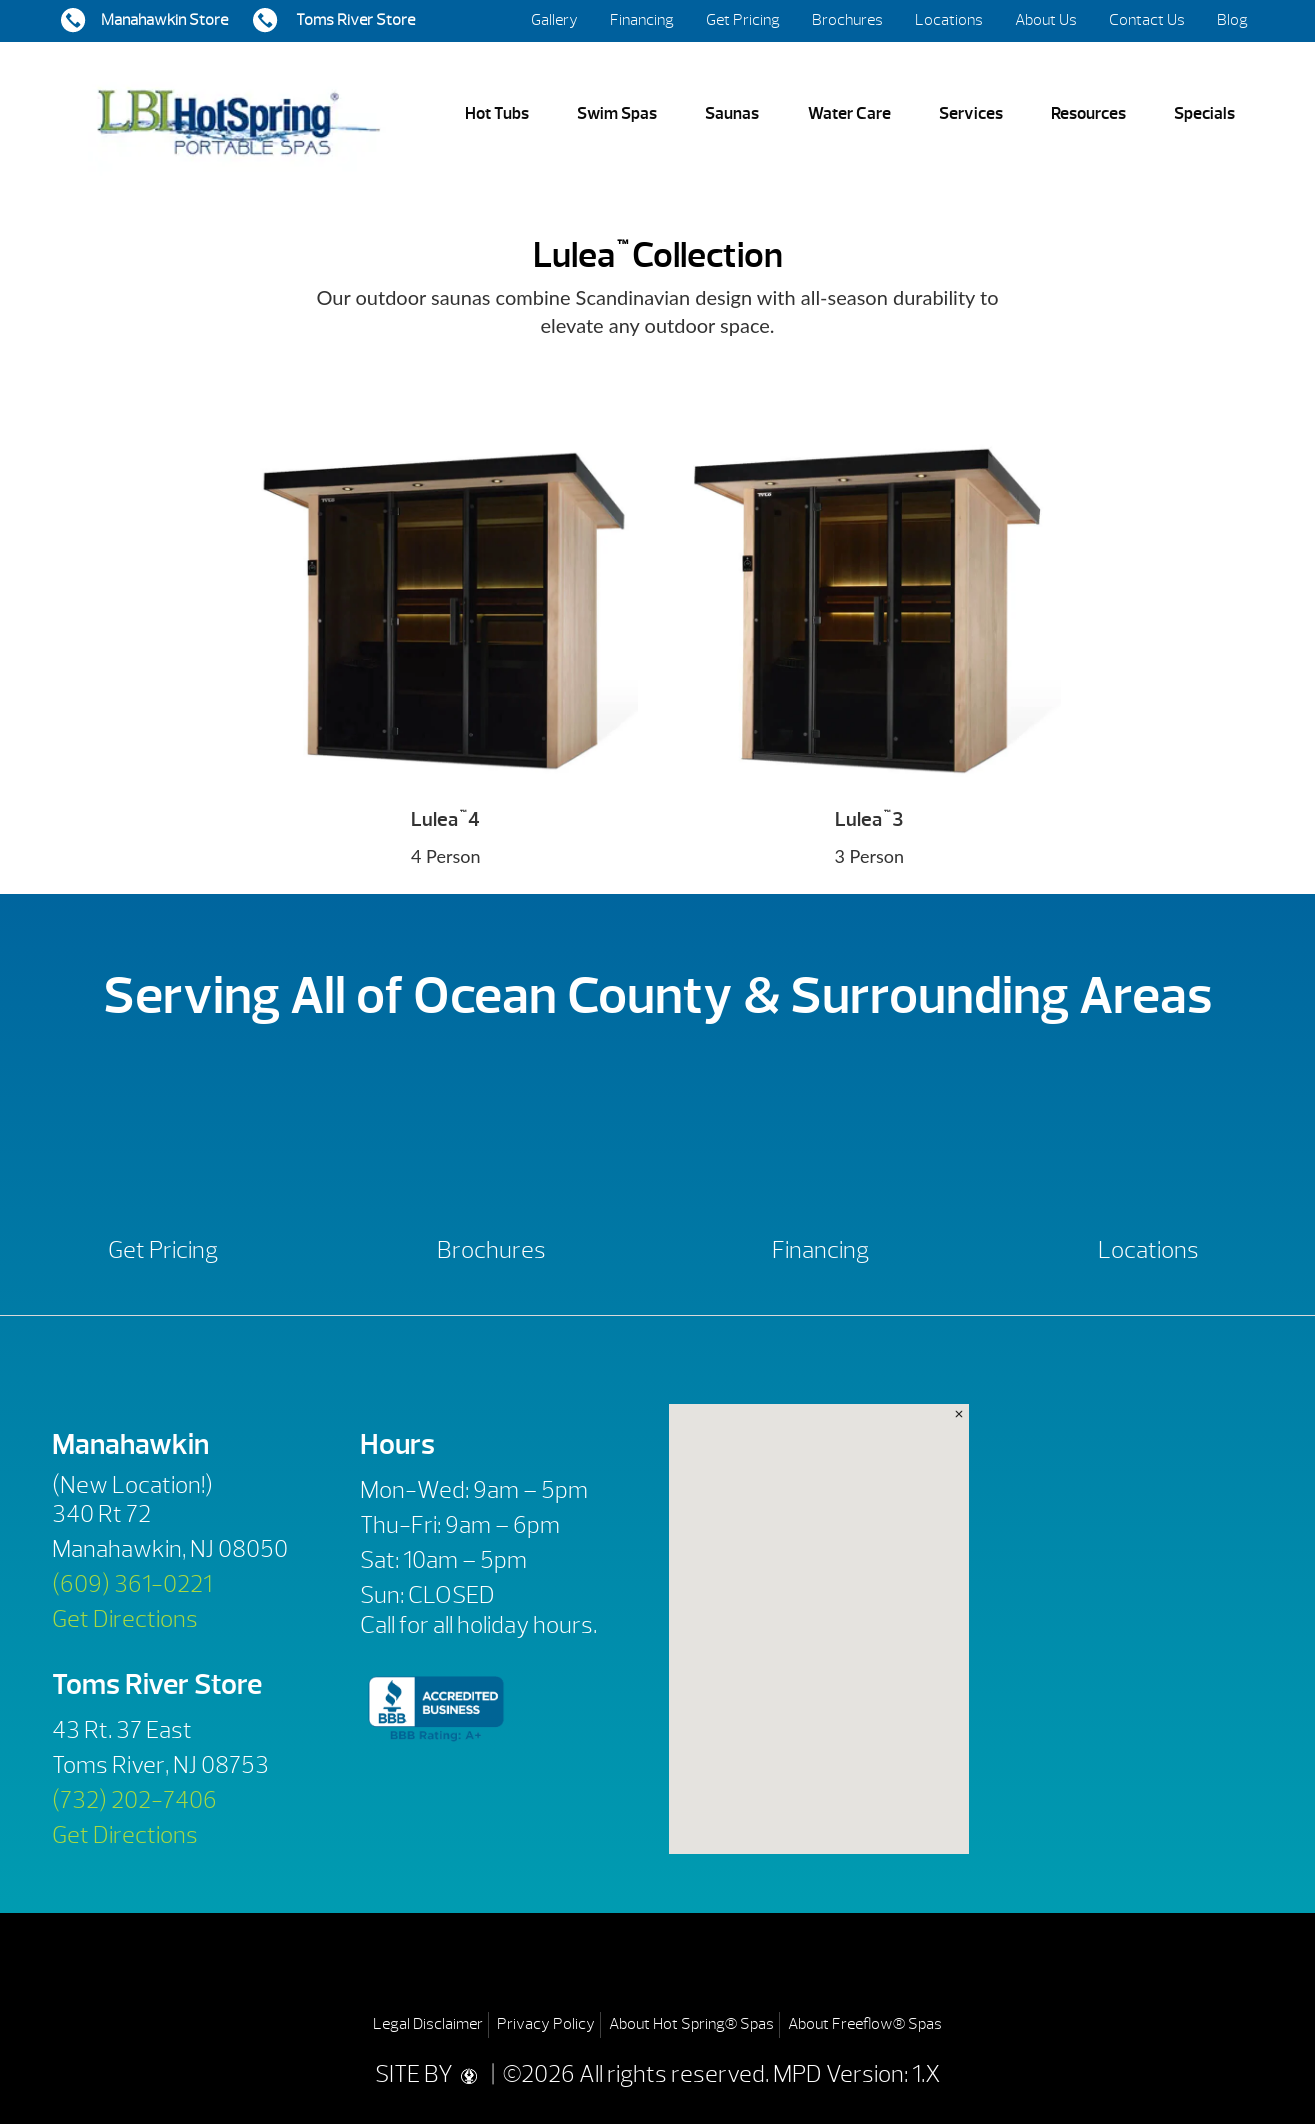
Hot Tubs (497, 113)
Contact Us (1147, 20)
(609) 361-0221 (132, 1584)
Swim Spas (617, 113)
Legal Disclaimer (428, 2024)
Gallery (554, 20)
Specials (1204, 113)
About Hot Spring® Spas (691, 2024)
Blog (1232, 20)
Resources (1088, 113)
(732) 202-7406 (134, 1800)
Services (971, 113)
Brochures (847, 20)
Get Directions (125, 1619)
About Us (1046, 20)
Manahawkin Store (164, 20)
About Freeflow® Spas (865, 2024)
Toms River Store (354, 20)
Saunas (732, 113)
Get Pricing (743, 20)
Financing (642, 20)
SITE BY (431, 2074)
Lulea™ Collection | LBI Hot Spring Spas (238, 114)
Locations (949, 20)
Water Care (849, 113)
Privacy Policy (546, 2024)
